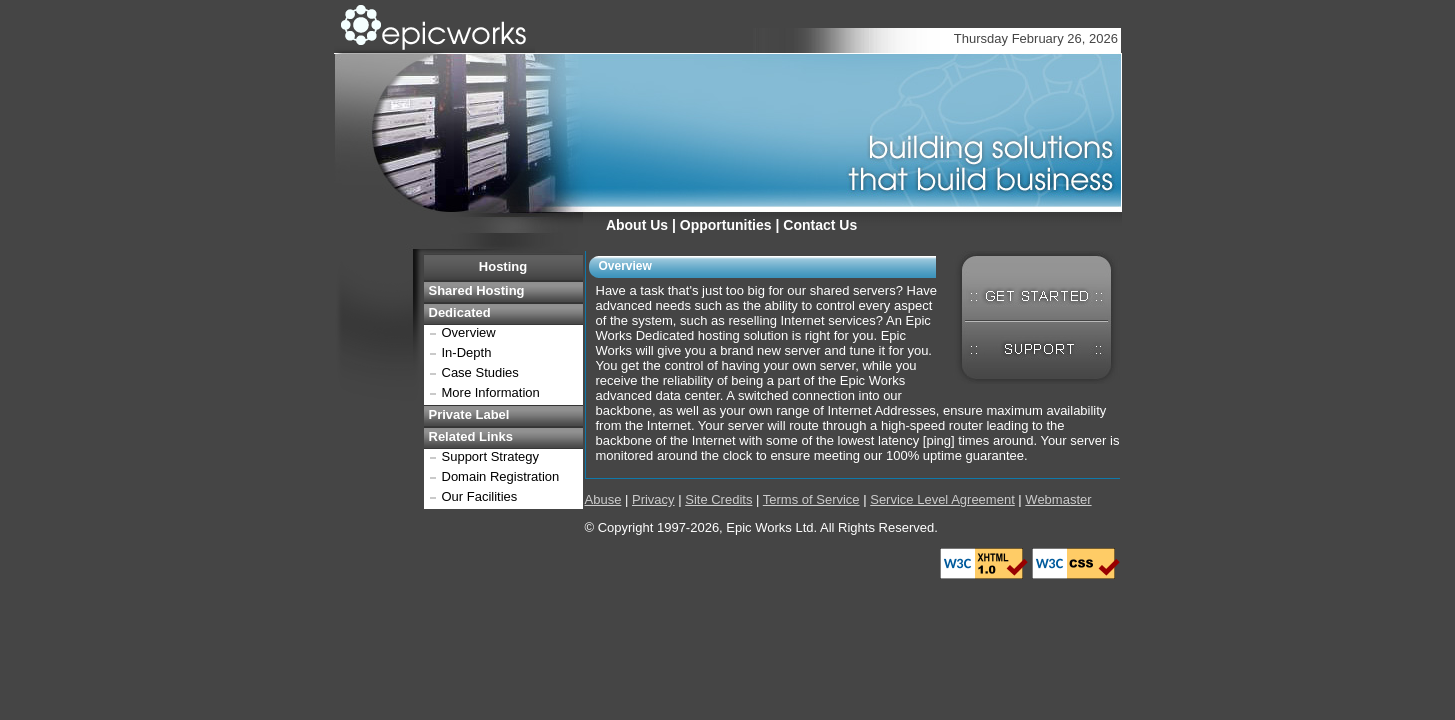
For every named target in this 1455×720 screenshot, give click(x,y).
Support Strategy (491, 456)
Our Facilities (480, 496)
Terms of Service (811, 499)
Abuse (603, 499)
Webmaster (1058, 499)
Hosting (503, 266)
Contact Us (820, 225)
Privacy (653, 499)
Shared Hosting (477, 290)
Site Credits (718, 499)
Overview (469, 332)
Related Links (471, 436)
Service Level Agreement (942, 499)
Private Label (469, 414)
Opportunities (726, 225)
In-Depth (467, 352)
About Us (637, 225)
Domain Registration (501, 476)
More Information (491, 392)
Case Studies (480, 372)
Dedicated (460, 312)
